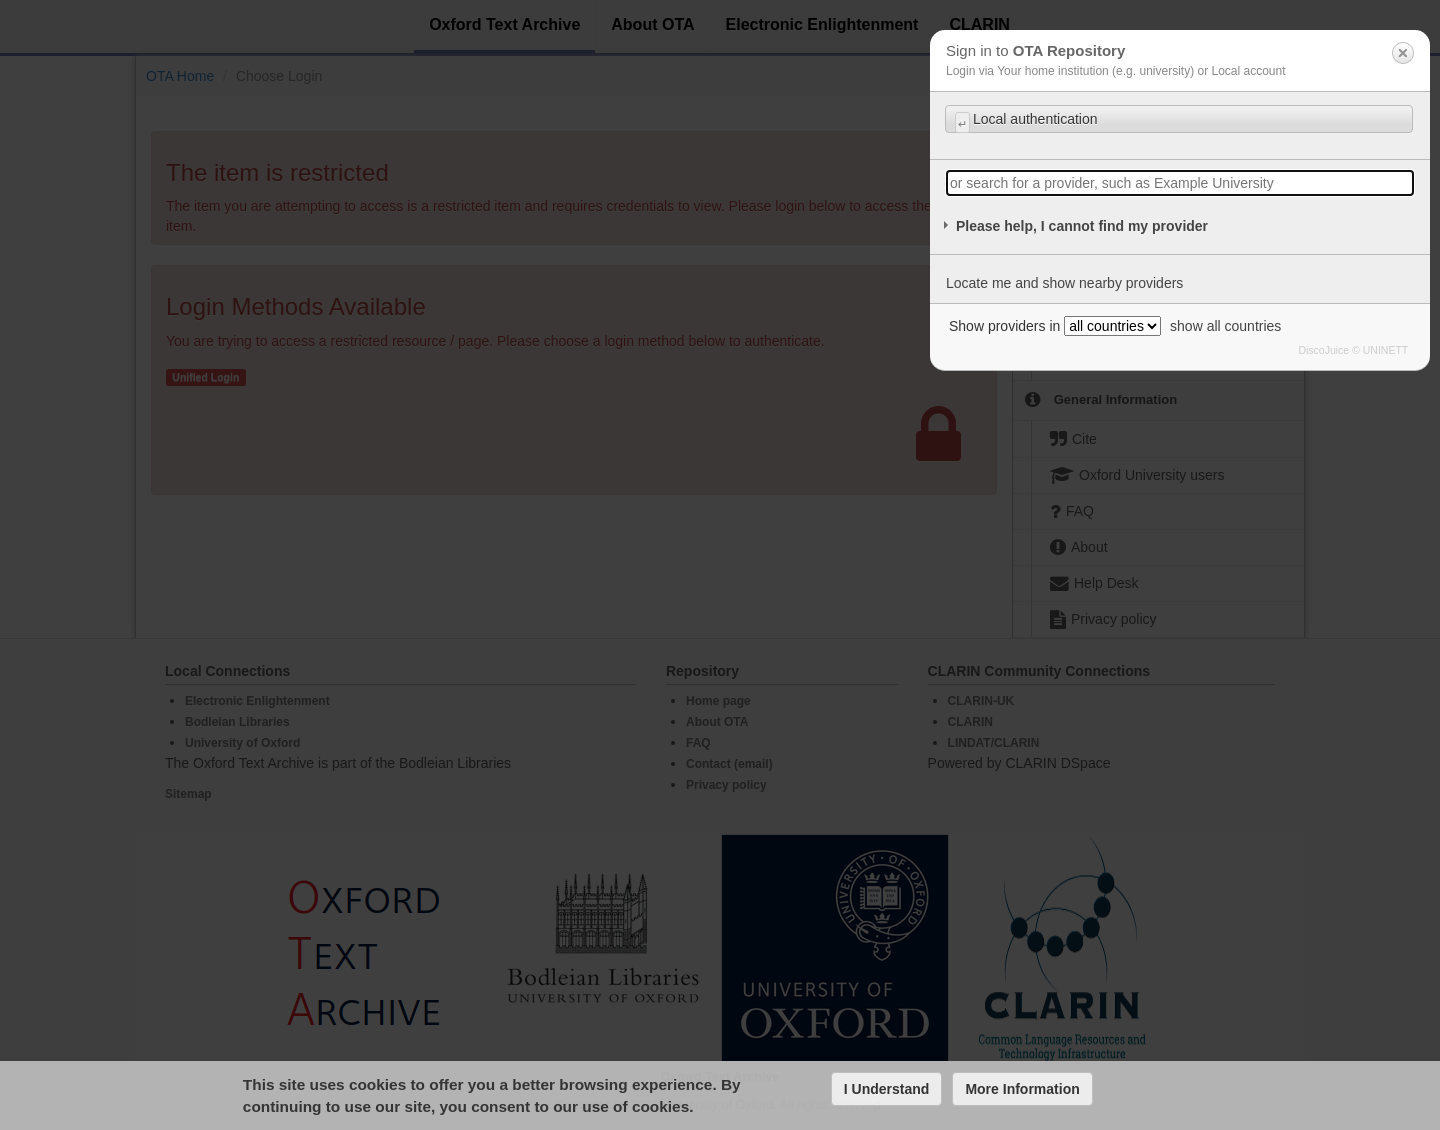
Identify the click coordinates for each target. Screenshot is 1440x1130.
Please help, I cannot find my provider (1082, 226)
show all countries (1225, 326)
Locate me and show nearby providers (1064, 283)
